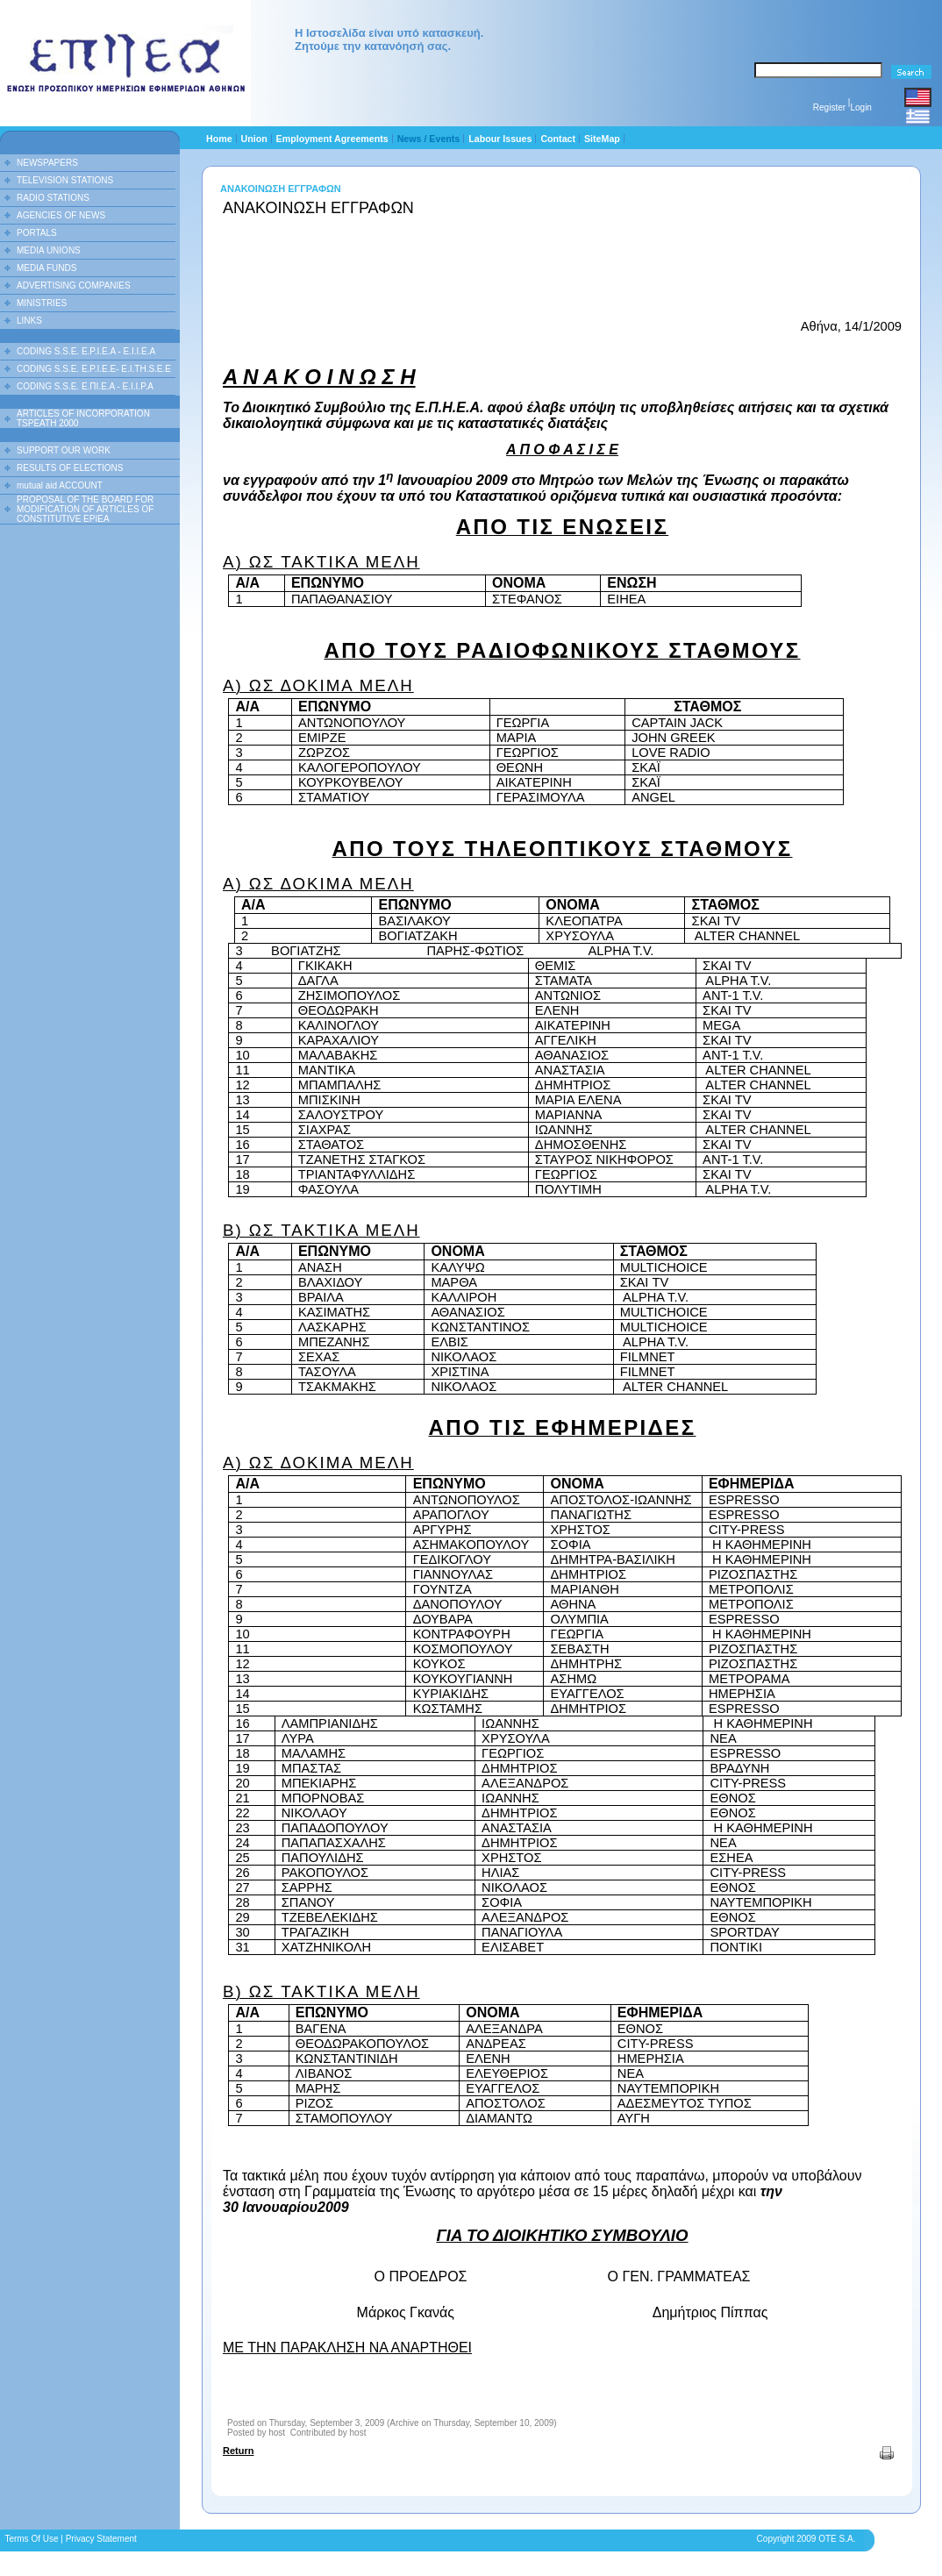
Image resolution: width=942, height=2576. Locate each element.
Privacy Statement (101, 2539)
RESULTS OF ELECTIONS (70, 468)
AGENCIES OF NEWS (61, 215)
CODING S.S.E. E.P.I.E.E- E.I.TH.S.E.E (94, 369)
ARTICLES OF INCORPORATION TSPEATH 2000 (83, 418)
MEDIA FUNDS (46, 268)
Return (238, 2450)
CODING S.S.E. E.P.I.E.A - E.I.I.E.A (86, 351)
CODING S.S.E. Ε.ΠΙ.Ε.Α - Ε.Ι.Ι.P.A (85, 386)
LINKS (29, 320)
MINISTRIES (42, 303)
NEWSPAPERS (47, 163)
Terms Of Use (31, 2539)
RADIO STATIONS (53, 198)
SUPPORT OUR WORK (64, 450)
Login (860, 107)
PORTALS (37, 233)
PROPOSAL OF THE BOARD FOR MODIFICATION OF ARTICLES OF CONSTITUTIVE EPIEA (85, 509)
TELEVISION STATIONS (65, 180)
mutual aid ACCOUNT (60, 485)
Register (829, 107)
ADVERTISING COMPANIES (74, 285)
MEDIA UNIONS (49, 250)
